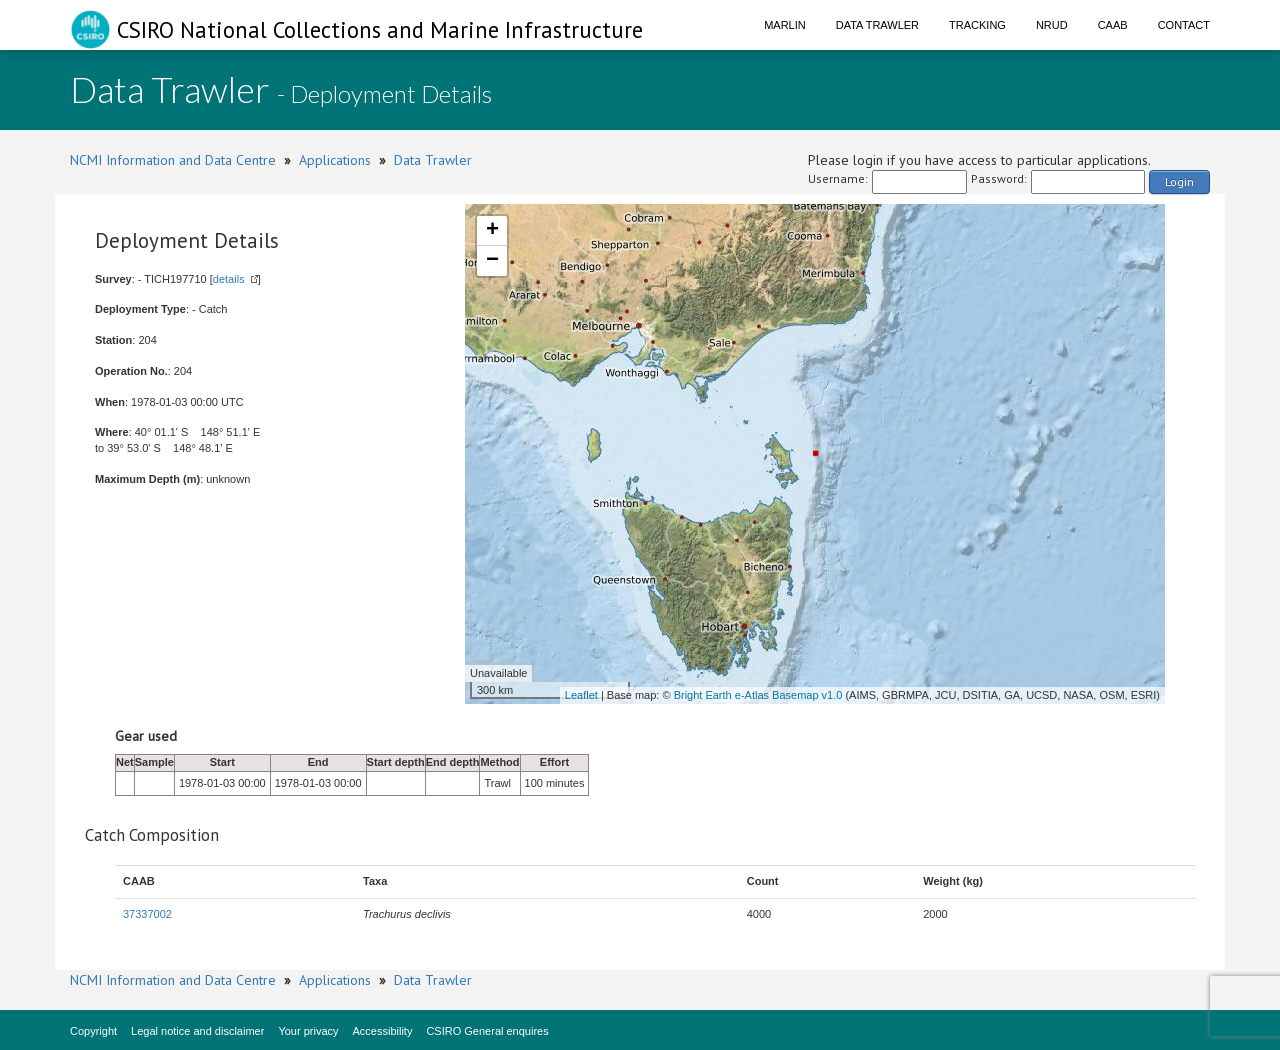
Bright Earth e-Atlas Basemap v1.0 (758, 695)
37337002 (147, 914)
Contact (1184, 25)
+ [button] (492, 231)
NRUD (1052, 25)
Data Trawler (877, 25)
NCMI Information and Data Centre (173, 160)
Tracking (977, 25)
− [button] (492, 261)
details (229, 279)
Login (1179, 181)
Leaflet (581, 695)
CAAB (1113, 25)
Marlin (785, 25)
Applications (335, 160)
